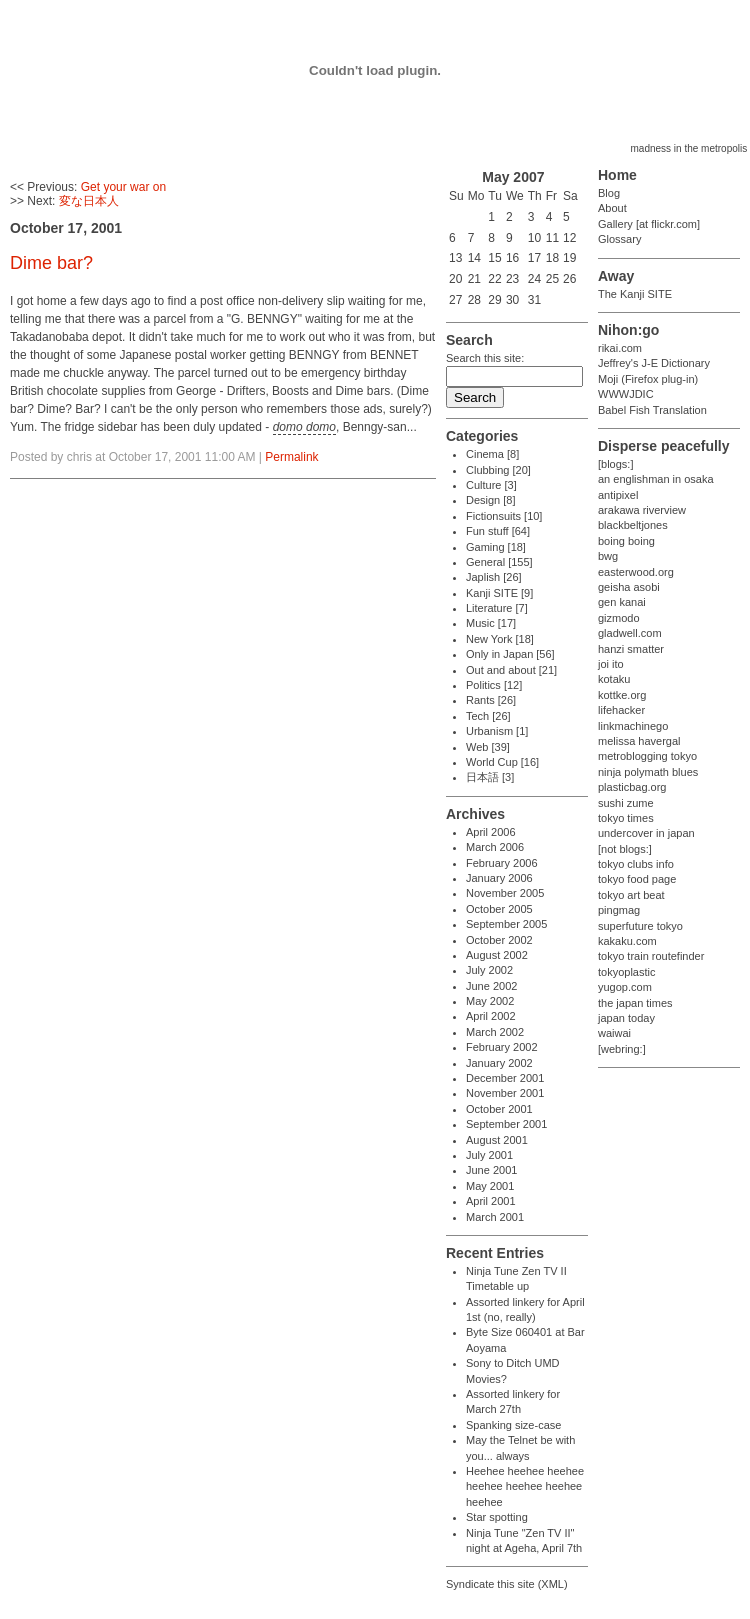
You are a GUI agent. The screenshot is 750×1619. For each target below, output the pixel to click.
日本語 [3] (490, 777)
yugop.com (625, 987)
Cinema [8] (492, 454)
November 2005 (505, 893)
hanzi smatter (631, 649)
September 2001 (506, 1124)
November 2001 (505, 1093)
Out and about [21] (511, 670)
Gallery (615, 224)
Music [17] (491, 623)
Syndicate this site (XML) (507, 1584)
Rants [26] (491, 700)
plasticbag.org (632, 787)
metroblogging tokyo (647, 756)
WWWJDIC (626, 394)
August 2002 (497, 955)
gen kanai (622, 602)
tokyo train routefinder (651, 956)
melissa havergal (639, 741)
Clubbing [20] (498, 470)
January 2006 (499, 878)
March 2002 (495, 1032)
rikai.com (620, 348)
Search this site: (485, 358)
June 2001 (491, 1170)
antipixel (618, 495)
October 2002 (499, 940)
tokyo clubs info (636, 864)
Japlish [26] (494, 577)
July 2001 (489, 1155)
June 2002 (491, 986)
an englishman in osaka (656, 479)
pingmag (619, 910)
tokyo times (626, 818)
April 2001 (491, 1201)
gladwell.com (630, 633)
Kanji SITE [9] (499, 593)
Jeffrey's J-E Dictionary (654, 363)
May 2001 (490, 1186)
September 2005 (506, 924)
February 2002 (502, 1047)
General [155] (499, 562)
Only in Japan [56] (510, 654)
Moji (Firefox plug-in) (648, 379)
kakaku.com (627, 941)
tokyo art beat (631, 895)
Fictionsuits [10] (504, 516)
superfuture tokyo (640, 926)
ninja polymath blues (648, 772)
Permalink (291, 457)
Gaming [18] (496, 547)
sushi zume (626, 803)
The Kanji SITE (635, 294)
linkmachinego (633, 726)
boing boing (626, 541)
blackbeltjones (633, 525)
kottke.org (622, 695)
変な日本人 (89, 201)
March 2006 (495, 847)
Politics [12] (494, 685)
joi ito (611, 664)
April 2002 (491, 1016)
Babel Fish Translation (652, 410)
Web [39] (488, 747)
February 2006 (502, 863)
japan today (626, 1018)
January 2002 (499, 1063)
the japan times (635, 1003)
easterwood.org (636, 572)
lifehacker (621, 710)
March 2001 (495, 1217)
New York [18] (500, 639)
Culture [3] (491, 485)
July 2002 (489, 970)
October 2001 (499, 1109)
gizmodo (619, 618)
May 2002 (490, 1001)
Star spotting (497, 1517)
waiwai (614, 1033)
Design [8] (491, 500)
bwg (608, 556)
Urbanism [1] (497, 731)
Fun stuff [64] (498, 531)
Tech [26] (488, 716)
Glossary (619, 239)
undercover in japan (646, 833)
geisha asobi (629, 587)
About (612, 208)
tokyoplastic (626, 972)
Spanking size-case (513, 1425)
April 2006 (491, 832)
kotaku (614, 679)
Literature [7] (497, 608)
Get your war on (123, 187)
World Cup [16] (502, 762)
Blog (609, 193)
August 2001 (497, 1140)
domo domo (304, 427)
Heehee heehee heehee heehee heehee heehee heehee (525, 1486)
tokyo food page (637, 879)
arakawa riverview (642, 510)
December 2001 (505, 1078)
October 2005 (499, 909)
